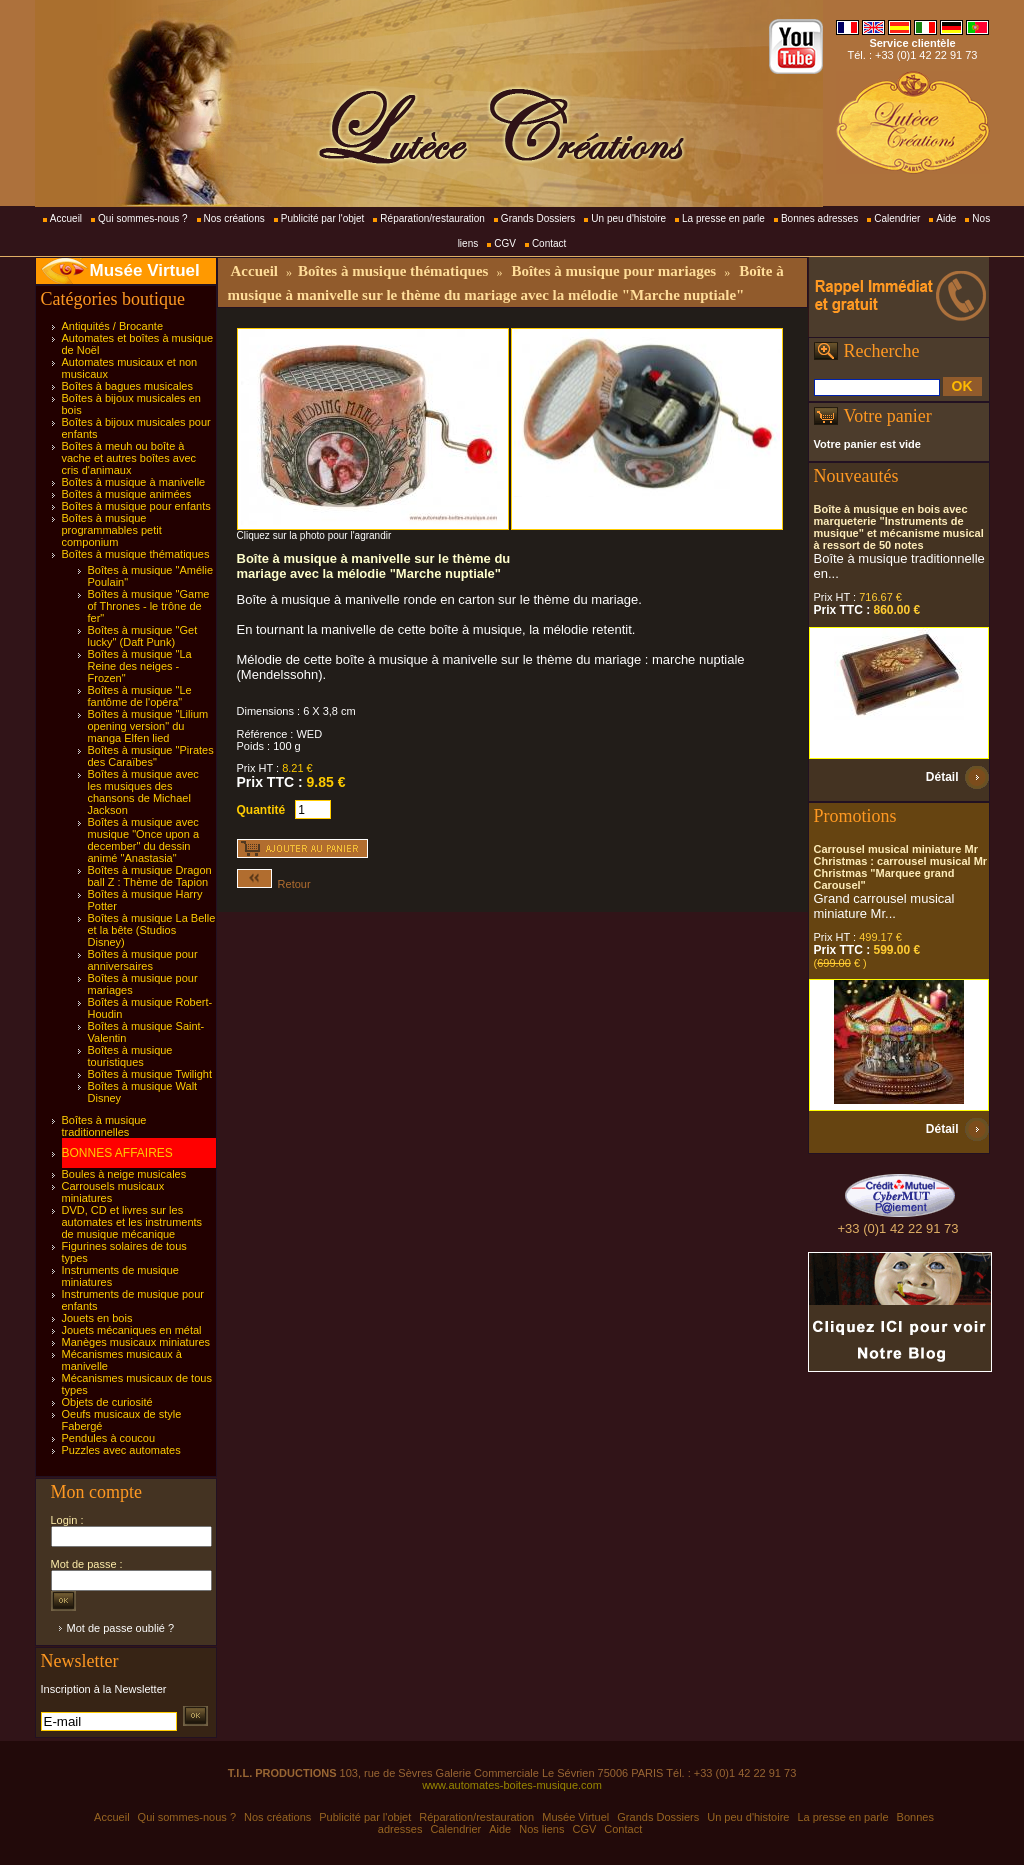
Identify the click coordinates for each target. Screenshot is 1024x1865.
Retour (274, 884)
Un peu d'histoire (628, 218)
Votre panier (888, 416)
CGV (505, 243)
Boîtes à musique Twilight (150, 1074)
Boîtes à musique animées (127, 494)
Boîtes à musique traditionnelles (104, 1126)
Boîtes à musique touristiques (130, 1056)
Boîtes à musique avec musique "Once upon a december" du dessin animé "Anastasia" (144, 840)
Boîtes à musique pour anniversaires (143, 960)
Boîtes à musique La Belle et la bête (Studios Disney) (152, 930)
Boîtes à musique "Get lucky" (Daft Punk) (143, 636)
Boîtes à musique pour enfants (136, 506)
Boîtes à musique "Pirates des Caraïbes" (151, 756)
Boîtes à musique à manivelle (134, 482)
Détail (942, 777)
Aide (946, 218)
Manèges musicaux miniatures (136, 1342)
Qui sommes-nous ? (142, 218)
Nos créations (234, 218)
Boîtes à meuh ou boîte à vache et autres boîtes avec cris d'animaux (129, 458)
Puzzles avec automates (121, 1450)
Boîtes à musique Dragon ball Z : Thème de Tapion (150, 876)
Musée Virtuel (145, 270)
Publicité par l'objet (323, 218)
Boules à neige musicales (124, 1174)
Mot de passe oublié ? (121, 1628)
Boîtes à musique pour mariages (613, 271)
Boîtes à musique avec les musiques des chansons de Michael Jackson (143, 792)
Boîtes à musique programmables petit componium (112, 530)
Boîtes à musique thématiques (136, 554)
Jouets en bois (97, 1318)
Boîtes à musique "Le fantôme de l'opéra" (140, 696)
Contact (549, 243)
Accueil (66, 218)
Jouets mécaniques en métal (132, 1330)
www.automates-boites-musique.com (512, 1785)
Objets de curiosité (107, 1402)
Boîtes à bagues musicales (127, 386)
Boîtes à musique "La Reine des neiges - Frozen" (140, 666)
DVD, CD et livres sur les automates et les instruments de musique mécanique (132, 1222)
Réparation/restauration (432, 218)
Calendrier (897, 218)
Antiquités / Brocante (113, 326)
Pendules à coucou (109, 1438)
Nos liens (541, 1829)
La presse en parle (723, 218)
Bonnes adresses (819, 218)
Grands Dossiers (538, 218)
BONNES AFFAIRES (117, 1153)
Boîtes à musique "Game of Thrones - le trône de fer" (149, 606)
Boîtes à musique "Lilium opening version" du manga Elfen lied (148, 726)
